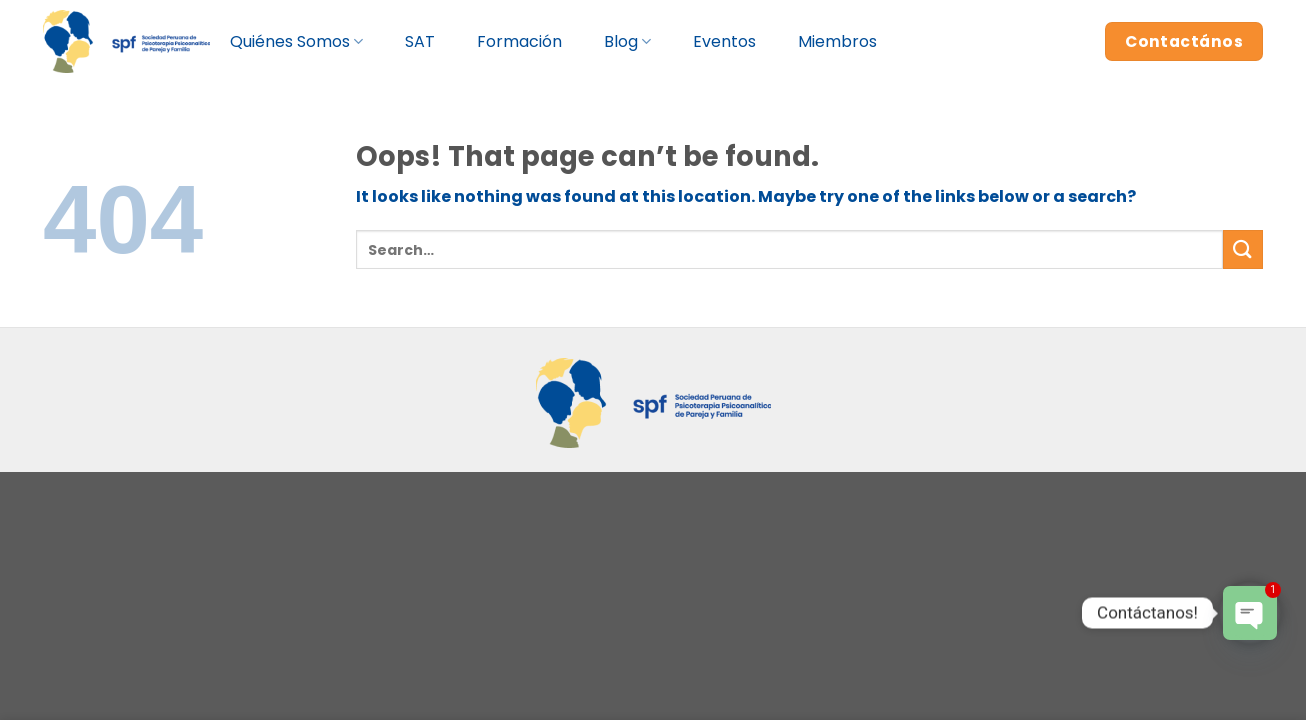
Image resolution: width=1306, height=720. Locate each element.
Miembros (837, 41)
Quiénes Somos (296, 41)
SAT (420, 41)
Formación (519, 41)
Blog (627, 41)
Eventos (724, 41)
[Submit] (1243, 249)
